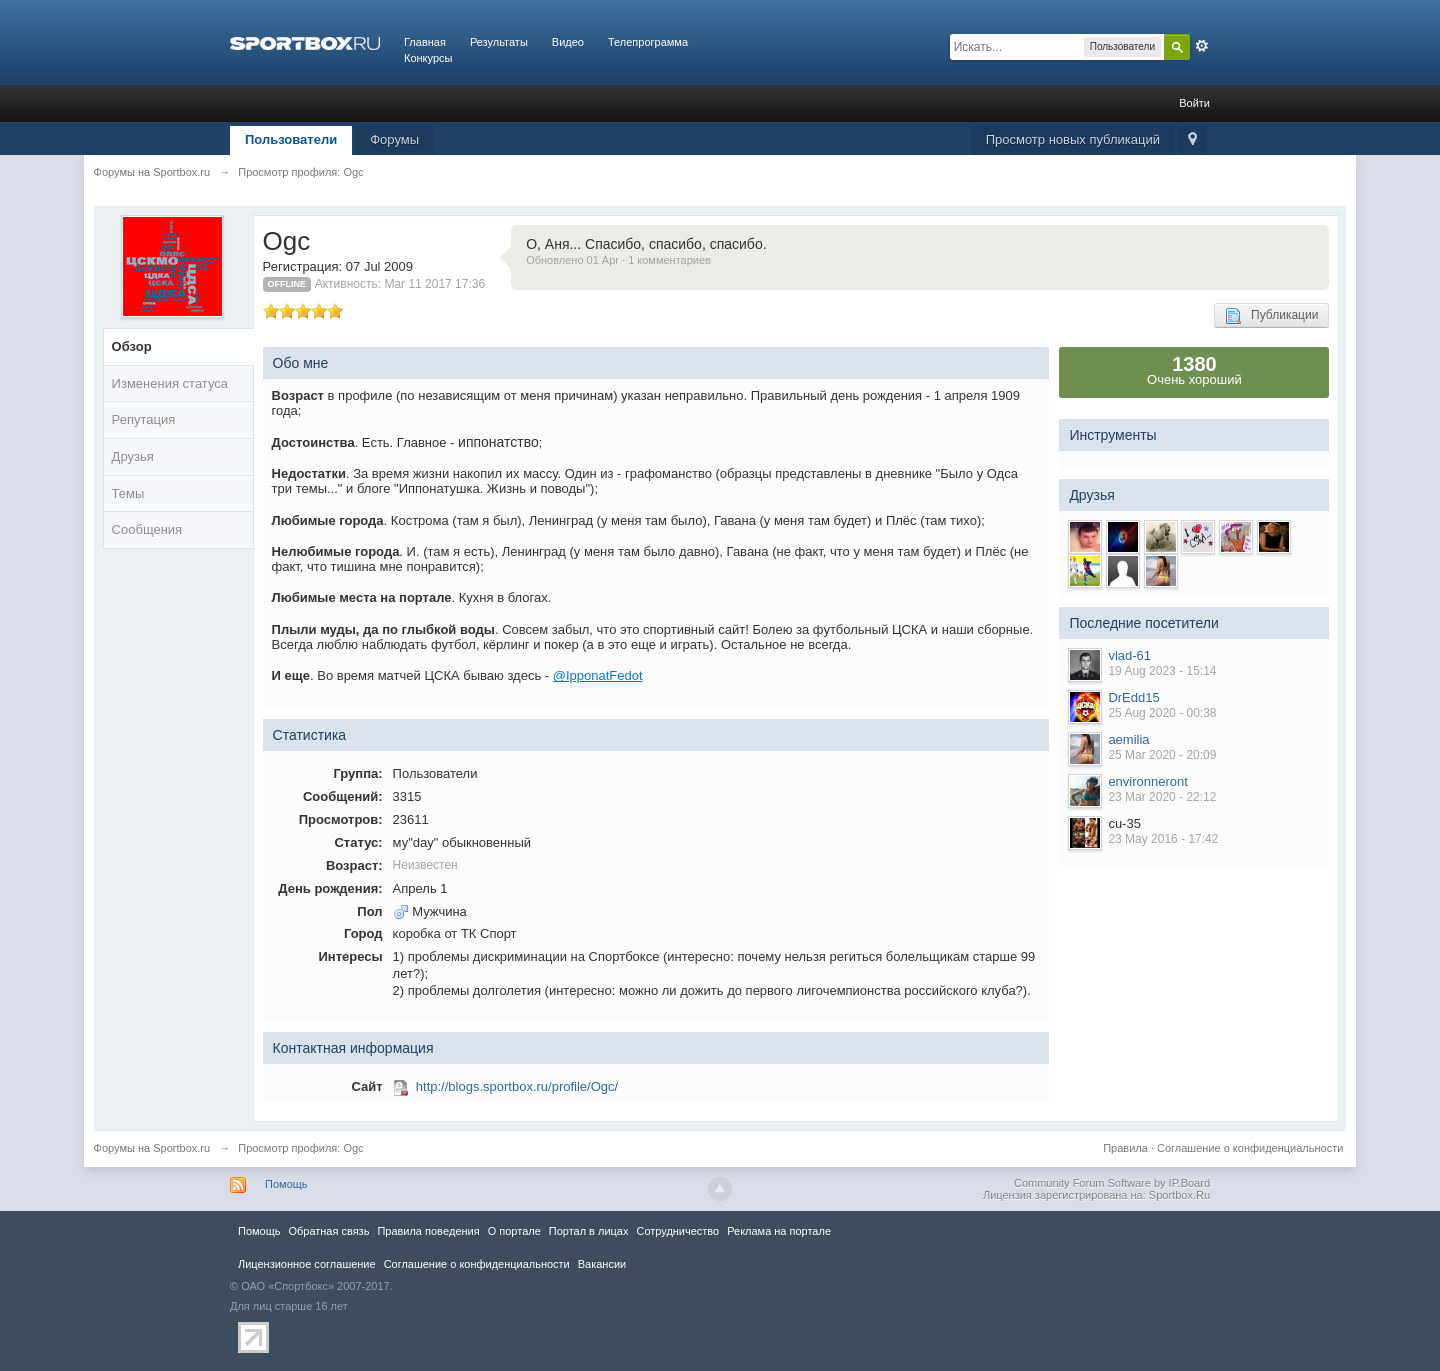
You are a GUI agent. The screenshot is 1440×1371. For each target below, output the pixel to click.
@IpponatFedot (598, 675)
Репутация (144, 419)
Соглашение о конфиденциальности (1250, 1148)
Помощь (286, 1184)
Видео (568, 42)
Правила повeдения (428, 1231)
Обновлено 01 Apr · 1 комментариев (618, 260)
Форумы (394, 139)
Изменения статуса (170, 383)
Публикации (1271, 316)
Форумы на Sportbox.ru (152, 1148)
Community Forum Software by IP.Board (1112, 1183)
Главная (425, 42)
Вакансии (602, 1264)
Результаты (499, 42)
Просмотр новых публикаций (1073, 139)
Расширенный (1202, 46)
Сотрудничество (677, 1231)
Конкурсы (428, 58)
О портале (514, 1231)
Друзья (133, 456)
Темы (128, 493)
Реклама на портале (779, 1231)
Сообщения (147, 529)
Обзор (132, 346)
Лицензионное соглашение (307, 1264)
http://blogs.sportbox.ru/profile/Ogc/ (517, 1086)
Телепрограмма (648, 42)
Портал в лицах (589, 1231)
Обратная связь (328, 1231)
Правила (1125, 1148)
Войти (1194, 103)
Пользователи (291, 139)
